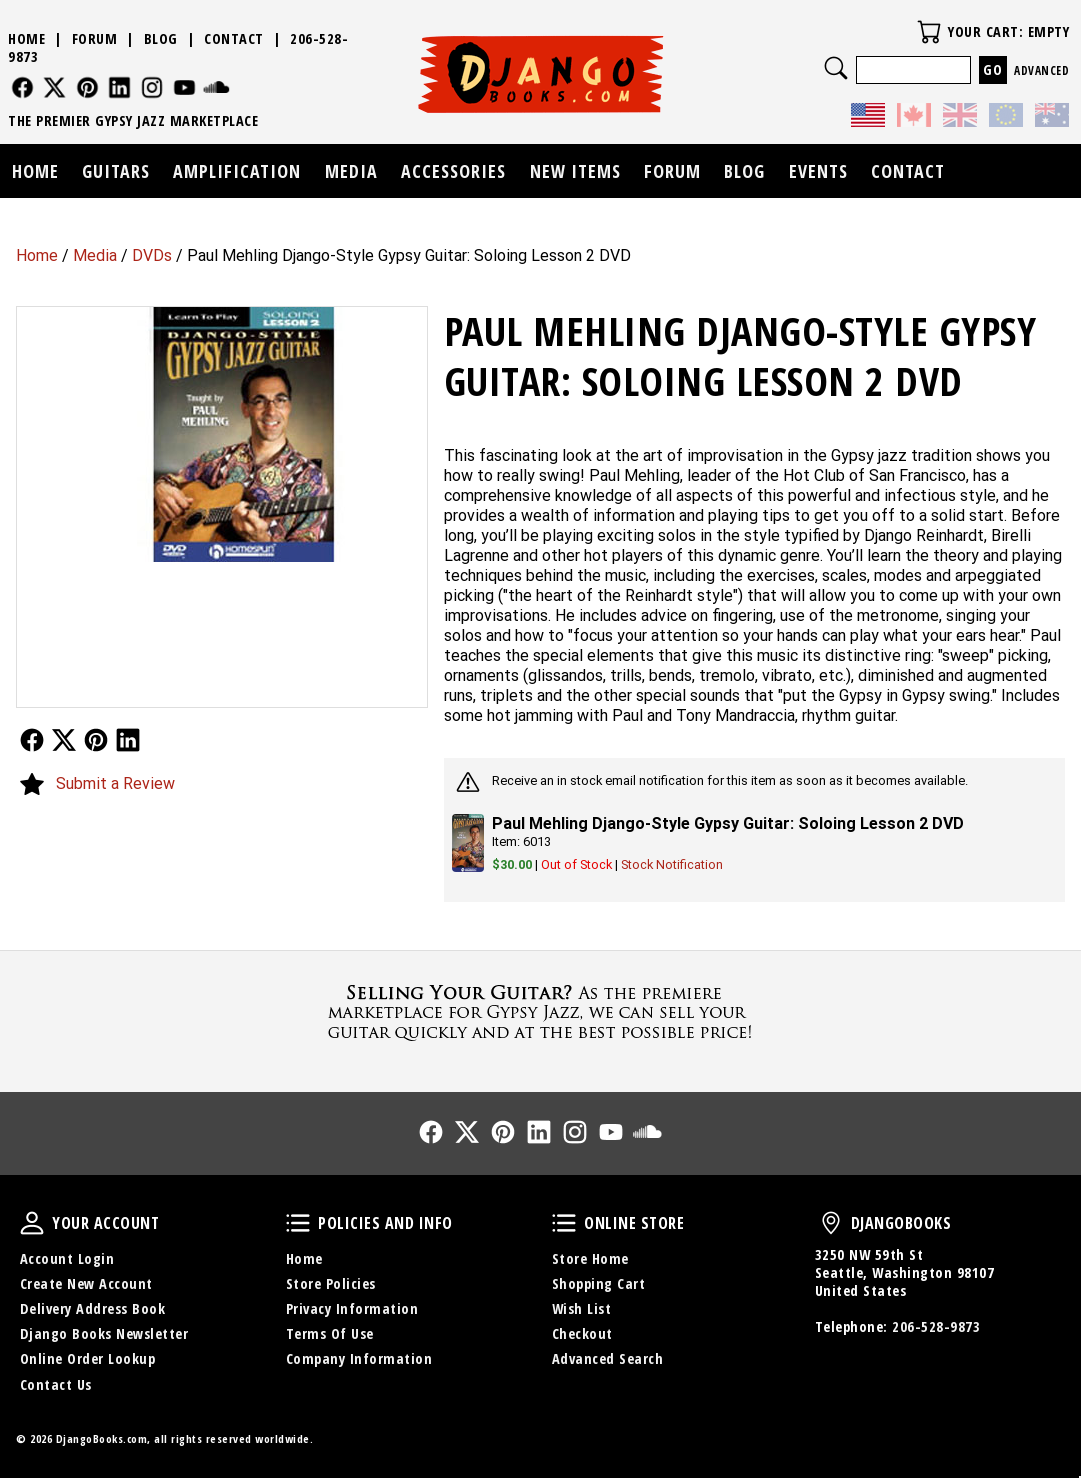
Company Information (359, 1358)
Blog (161, 38)
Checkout (582, 1333)
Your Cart (929, 32)
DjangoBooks (831, 1223)
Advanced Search (608, 1358)
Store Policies (331, 1283)
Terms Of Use (330, 1333)
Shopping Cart (599, 1283)
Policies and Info (298, 1223)
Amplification (237, 171)
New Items (575, 171)
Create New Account (86, 1283)
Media (95, 255)
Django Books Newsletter (104, 1333)
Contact (234, 38)
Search (836, 68)
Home (37, 255)
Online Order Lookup (88, 1358)
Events (818, 171)
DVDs (152, 255)
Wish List (582, 1308)
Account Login (67, 1258)
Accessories (453, 171)
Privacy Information (352, 1308)
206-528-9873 (936, 1326)
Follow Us (32, 740)
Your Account (32, 1223)
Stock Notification (672, 864)
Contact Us (56, 1384)
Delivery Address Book (93, 1308)
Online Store (564, 1223)
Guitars (116, 171)
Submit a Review (115, 783)
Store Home (590, 1258)
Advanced (1041, 70)
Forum (95, 38)
